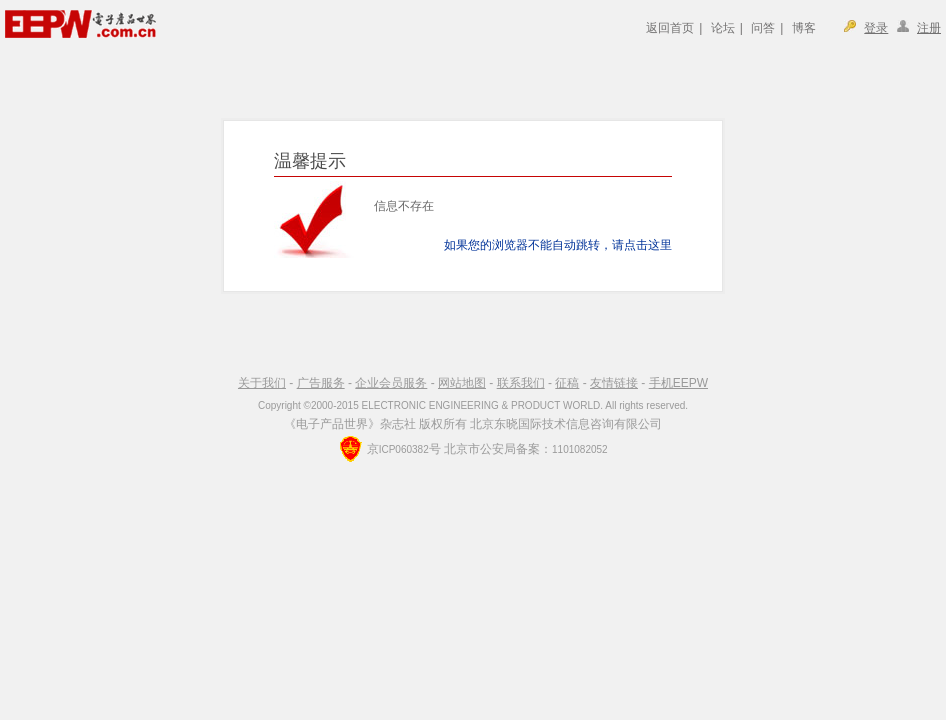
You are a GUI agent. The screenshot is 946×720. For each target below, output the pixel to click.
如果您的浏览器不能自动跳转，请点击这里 (558, 245)
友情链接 (614, 383)
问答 (763, 28)
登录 (876, 28)
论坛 (723, 28)
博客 (804, 28)
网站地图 (462, 383)
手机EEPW (678, 383)
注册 (929, 28)
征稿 (567, 383)
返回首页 (670, 28)
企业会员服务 (391, 383)
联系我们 (521, 383)
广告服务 (321, 383)
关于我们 (262, 383)
